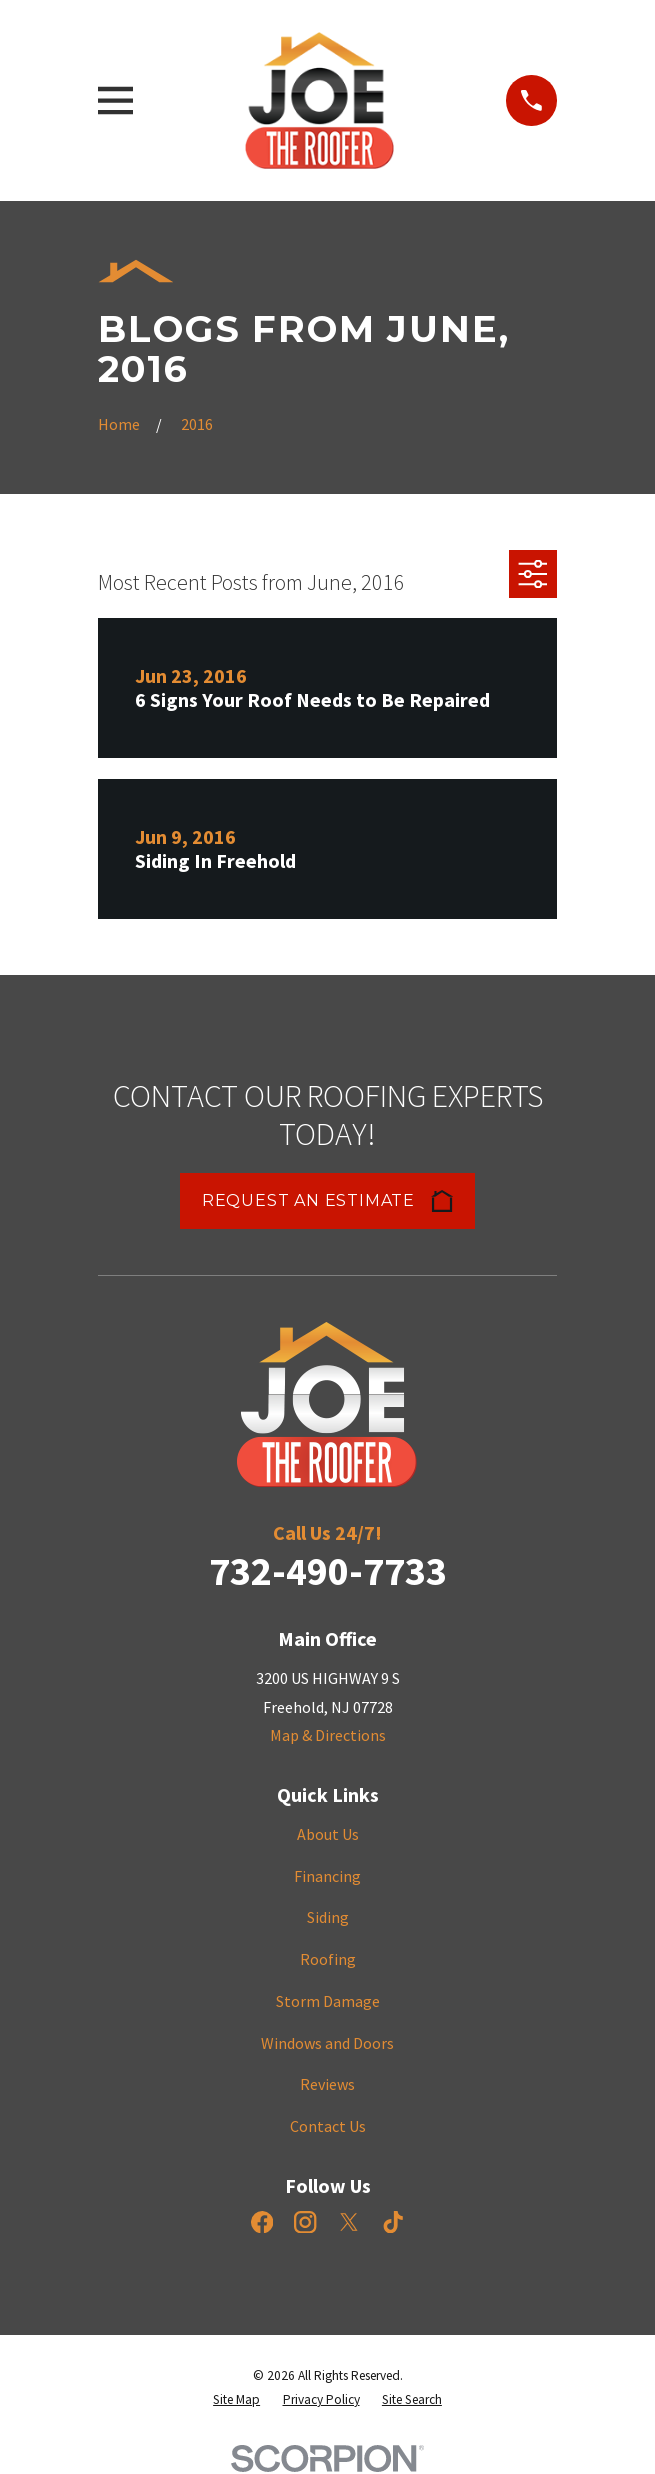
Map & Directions (328, 1735)
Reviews (327, 2084)
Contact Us (328, 2126)
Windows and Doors (327, 2043)
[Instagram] (305, 2222)
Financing (327, 1876)
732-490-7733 (328, 1571)
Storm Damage (328, 2001)
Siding (328, 1917)
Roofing (328, 1959)
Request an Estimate (327, 1201)
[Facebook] (262, 2222)
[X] (349, 2222)
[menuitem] (236, 2400)
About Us (328, 1834)
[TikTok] (393, 2222)
